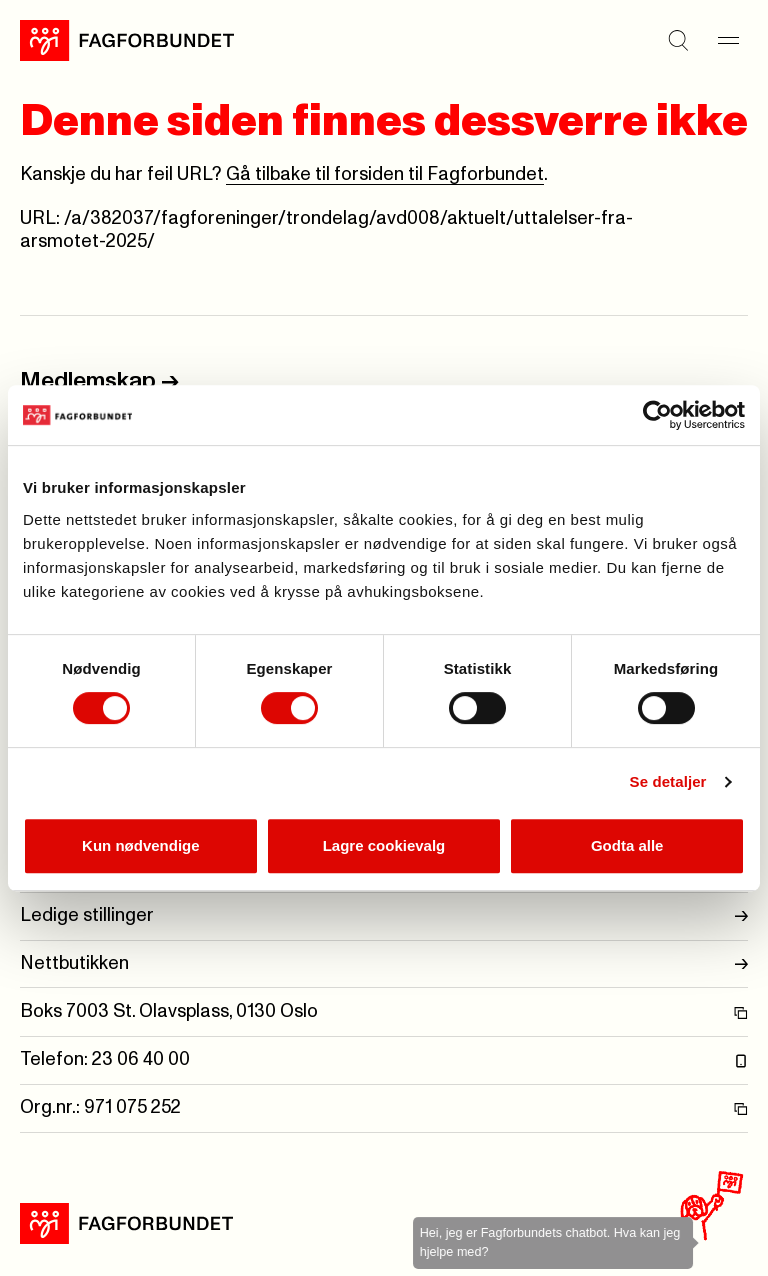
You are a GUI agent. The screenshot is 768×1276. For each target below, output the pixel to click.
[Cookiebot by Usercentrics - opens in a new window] (657, 415)
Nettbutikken (384, 964)
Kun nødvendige (141, 845)
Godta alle (627, 845)
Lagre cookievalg (384, 845)
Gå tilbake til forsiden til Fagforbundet (385, 174)
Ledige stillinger (384, 916)
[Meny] (728, 40)
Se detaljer (668, 781)
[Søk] (678, 40)
